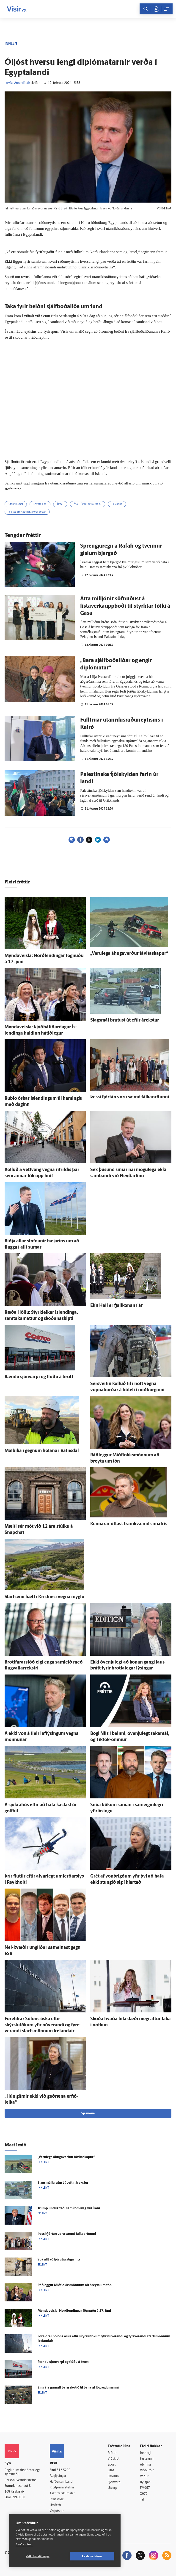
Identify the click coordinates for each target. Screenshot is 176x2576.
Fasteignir (147, 2459)
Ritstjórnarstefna (62, 2487)
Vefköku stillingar (38, 2556)
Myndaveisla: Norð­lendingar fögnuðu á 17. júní (74, 2311)
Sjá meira (88, 2113)
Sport (112, 2464)
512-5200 (63, 2470)
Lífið (111, 2470)
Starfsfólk (56, 2499)
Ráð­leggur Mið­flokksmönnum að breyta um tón (75, 2285)
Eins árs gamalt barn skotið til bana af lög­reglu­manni (78, 2387)
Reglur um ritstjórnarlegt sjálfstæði (22, 2472)
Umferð (55, 2505)
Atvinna (145, 2464)
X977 (144, 2494)
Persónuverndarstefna (20, 2480)
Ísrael (60, 504)
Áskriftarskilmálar (62, 2493)
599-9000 (18, 2497)
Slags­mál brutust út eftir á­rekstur (124, 1020)
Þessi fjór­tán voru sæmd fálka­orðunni (129, 1097)
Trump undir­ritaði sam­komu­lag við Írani (69, 2208)
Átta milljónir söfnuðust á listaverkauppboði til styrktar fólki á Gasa (125, 606)
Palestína (117, 504)
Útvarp (112, 2488)
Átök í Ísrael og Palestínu (87, 504)
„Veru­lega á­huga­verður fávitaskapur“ (129, 953)
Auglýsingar (58, 2476)
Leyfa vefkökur (92, 2556)
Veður (144, 2476)
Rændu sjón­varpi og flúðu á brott (39, 1377)
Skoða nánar (24, 2544)
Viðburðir (147, 2470)
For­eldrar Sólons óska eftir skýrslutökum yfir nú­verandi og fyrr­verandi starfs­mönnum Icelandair (42, 2025)
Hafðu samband (61, 2482)
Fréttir (112, 2453)
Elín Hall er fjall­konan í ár (116, 1305)
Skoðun (113, 2476)
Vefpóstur (57, 2511)
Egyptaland (40, 504)
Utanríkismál (15, 504)
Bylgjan (145, 2482)
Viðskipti (114, 2459)
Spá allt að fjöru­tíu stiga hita (59, 2259)
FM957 (145, 2488)
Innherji (145, 2453)
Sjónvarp (114, 2482)
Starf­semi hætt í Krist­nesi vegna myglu (44, 1597)
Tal (142, 2499)
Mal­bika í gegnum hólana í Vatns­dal (42, 1451)
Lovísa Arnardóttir (17, 83)
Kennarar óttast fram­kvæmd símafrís (128, 1524)
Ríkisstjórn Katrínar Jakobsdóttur (27, 512)
